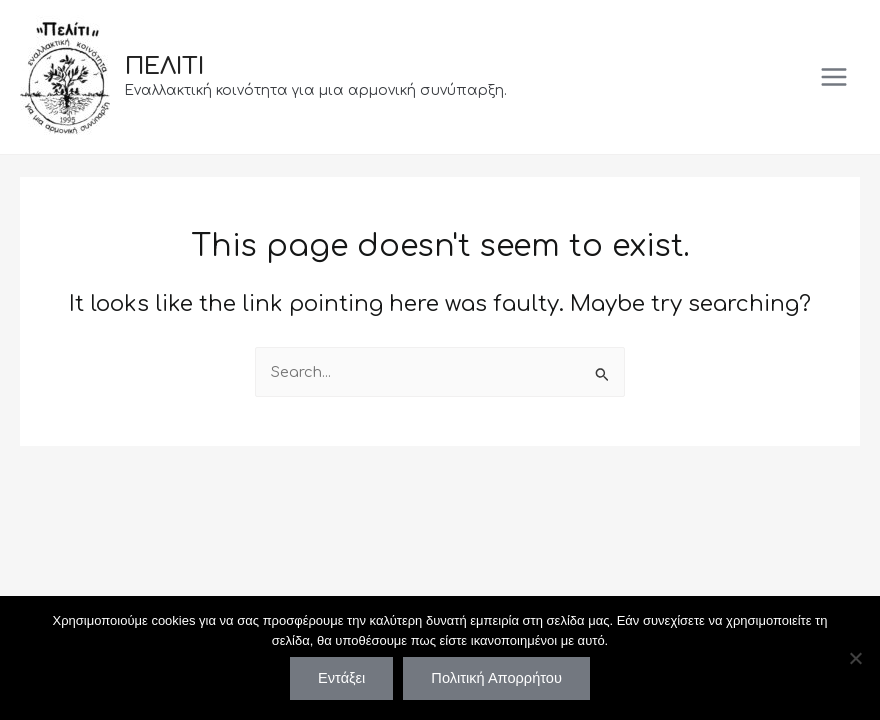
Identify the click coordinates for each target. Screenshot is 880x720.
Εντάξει (341, 678)
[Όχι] (855, 658)
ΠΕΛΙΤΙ (164, 66)
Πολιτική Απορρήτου (496, 678)
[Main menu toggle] (834, 77)
